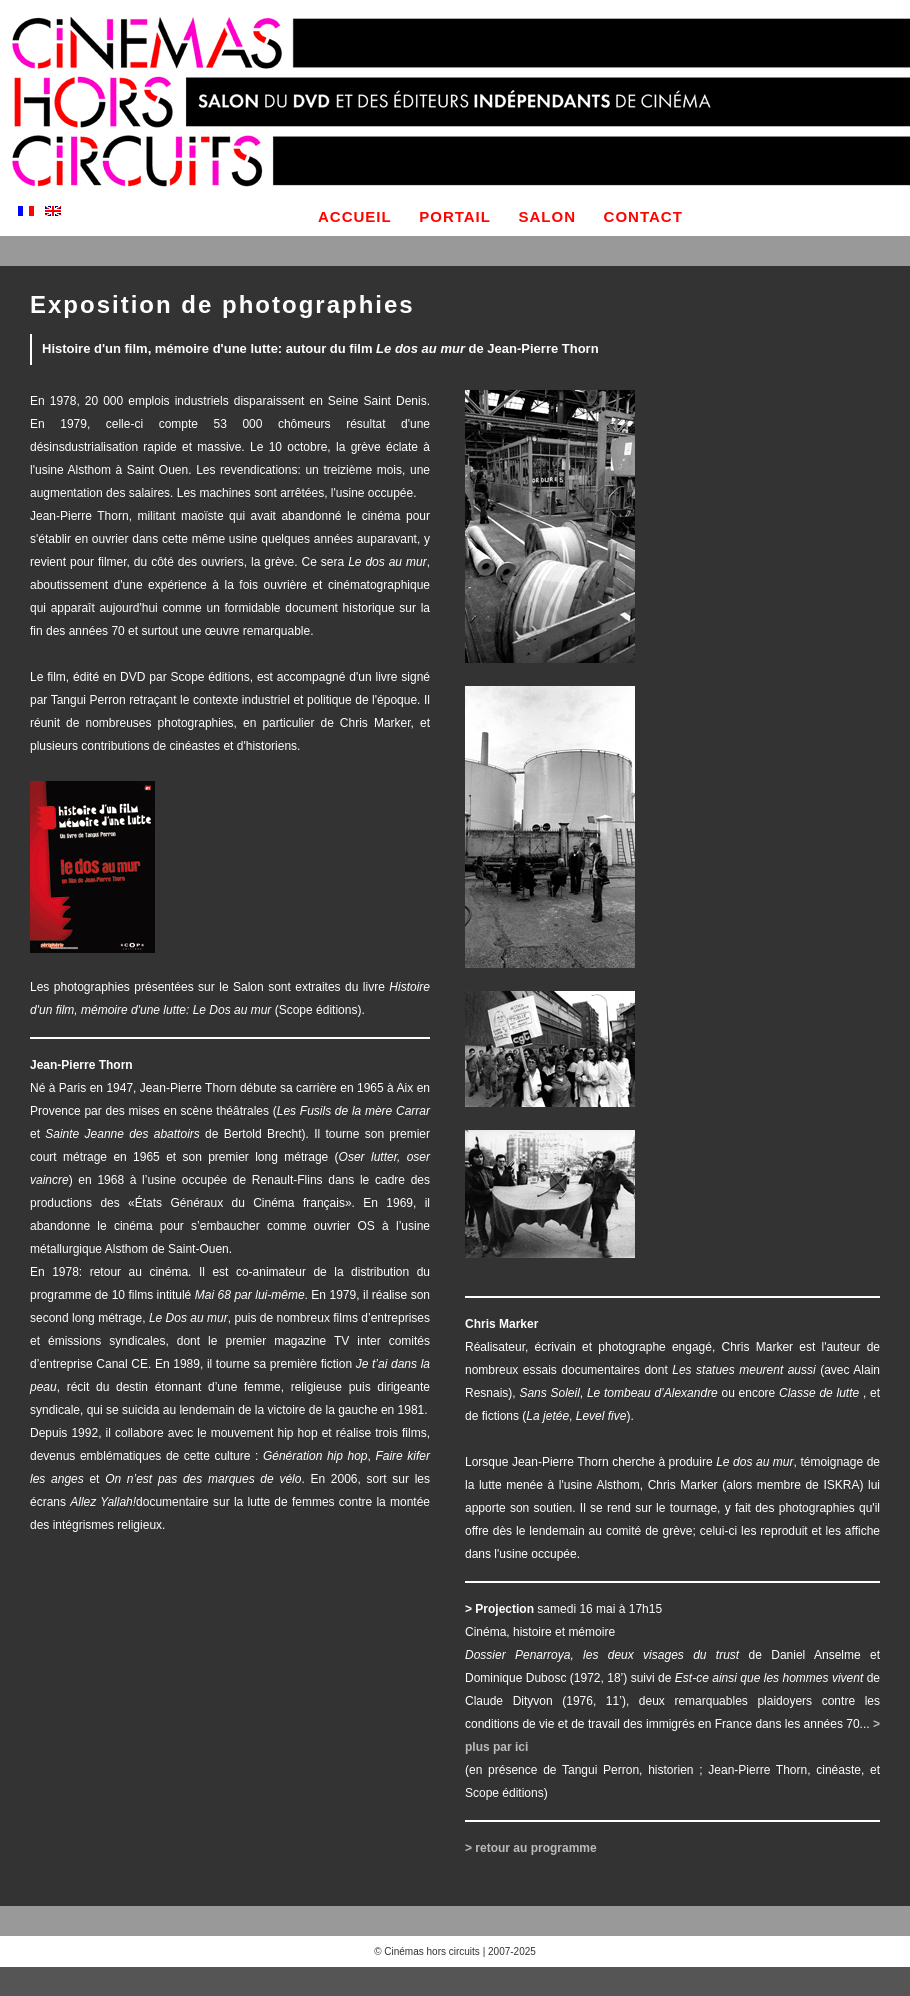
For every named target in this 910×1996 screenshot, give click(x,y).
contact (643, 216)
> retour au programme (531, 1848)
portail (455, 216)
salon (548, 216)
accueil (355, 216)
